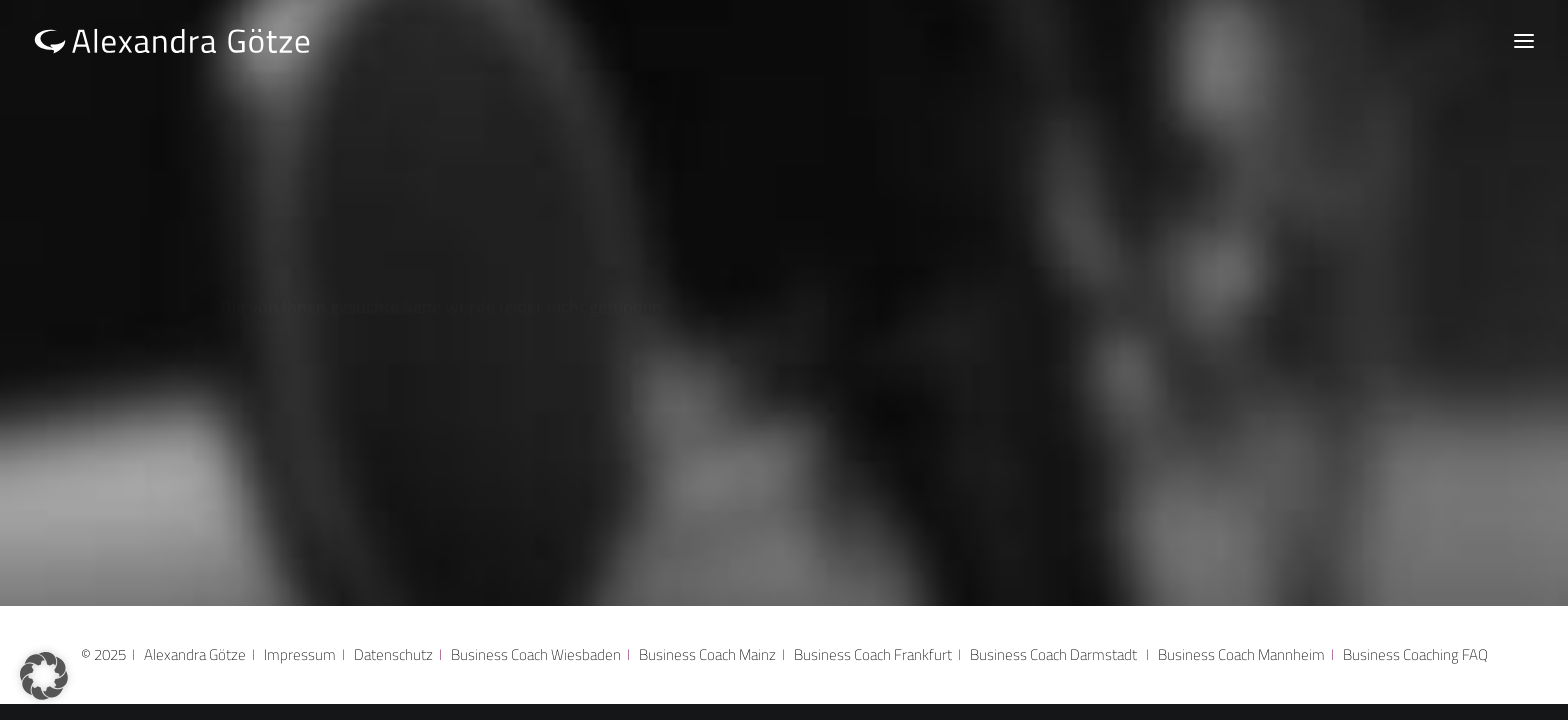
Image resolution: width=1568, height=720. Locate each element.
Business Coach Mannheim (1244, 654)
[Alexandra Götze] (172, 40)
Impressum (300, 654)
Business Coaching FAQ (1415, 654)
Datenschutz (393, 654)
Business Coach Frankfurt (873, 654)
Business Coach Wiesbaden (536, 654)
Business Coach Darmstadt (1053, 654)
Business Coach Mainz (707, 654)
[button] (44, 676)
